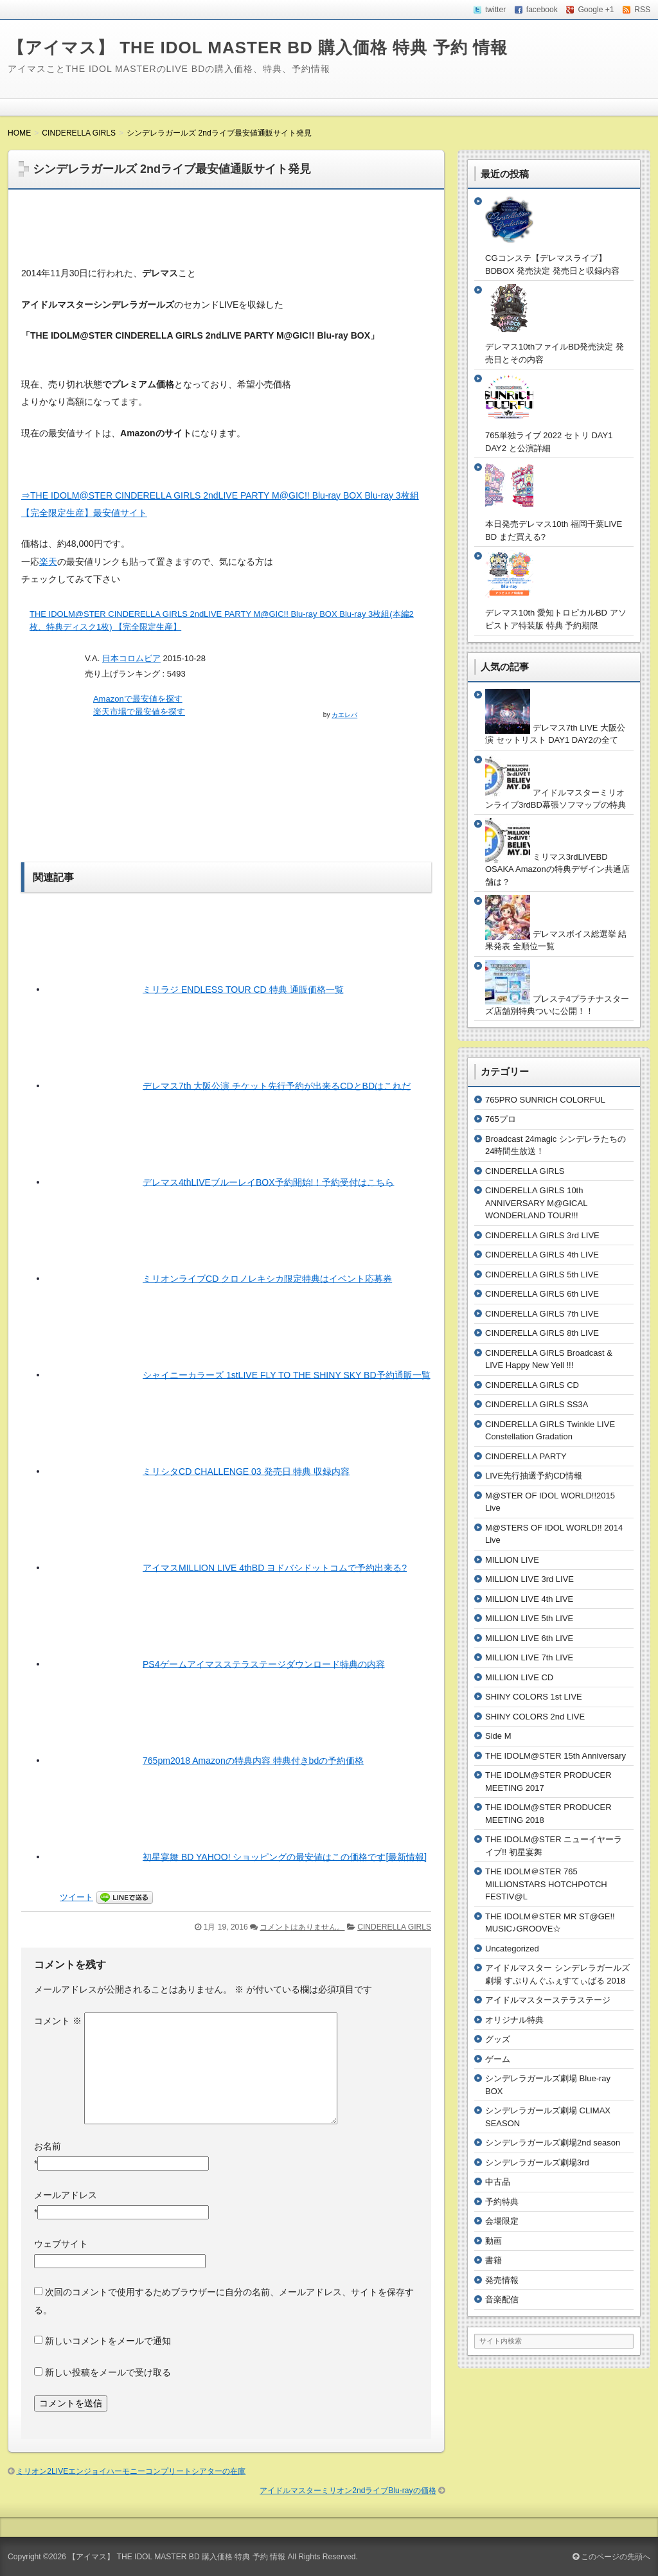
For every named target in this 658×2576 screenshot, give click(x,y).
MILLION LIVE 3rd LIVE (529, 1579)
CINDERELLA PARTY (526, 1456)
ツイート (76, 1897)
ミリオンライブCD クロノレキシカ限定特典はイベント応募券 (267, 1278)
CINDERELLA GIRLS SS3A (536, 1404)
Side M (498, 1736)
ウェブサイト (61, 2244)
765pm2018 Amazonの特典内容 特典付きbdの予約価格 (253, 1760)
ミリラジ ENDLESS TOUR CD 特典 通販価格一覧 (243, 989)
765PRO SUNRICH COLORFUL (545, 1100)
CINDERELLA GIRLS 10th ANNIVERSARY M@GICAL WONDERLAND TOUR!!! (536, 1203)
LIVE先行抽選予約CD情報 (533, 1475)
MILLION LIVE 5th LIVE (529, 1618)
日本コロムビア (131, 658)
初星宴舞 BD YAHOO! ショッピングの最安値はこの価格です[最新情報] (285, 1856)
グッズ (497, 2039)
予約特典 (502, 2202)
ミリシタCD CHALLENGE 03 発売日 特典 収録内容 (246, 1471)
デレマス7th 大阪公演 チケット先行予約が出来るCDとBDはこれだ (277, 1085)
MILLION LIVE (512, 1560)
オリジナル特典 (514, 2020)
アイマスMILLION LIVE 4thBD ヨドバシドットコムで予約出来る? (275, 1567)
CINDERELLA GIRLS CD (532, 1385)
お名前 (47, 2146)
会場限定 (502, 2221)
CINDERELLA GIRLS (394, 1927)
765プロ (500, 1119)
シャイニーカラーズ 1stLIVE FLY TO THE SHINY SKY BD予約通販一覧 (287, 1374)
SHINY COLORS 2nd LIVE (535, 1716)
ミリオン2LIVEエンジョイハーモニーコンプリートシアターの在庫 (130, 2471)
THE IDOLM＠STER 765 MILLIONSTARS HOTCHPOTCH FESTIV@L (546, 1884)
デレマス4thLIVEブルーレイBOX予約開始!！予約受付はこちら (268, 1182)
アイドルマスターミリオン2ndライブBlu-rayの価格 (348, 2490)
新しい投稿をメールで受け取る (108, 2372)
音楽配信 (502, 2299)
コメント (58, 2021)
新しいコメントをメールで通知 (108, 2341)
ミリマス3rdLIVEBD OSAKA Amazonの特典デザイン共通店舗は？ (557, 869)
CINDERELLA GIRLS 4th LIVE (542, 1254)
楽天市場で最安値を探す (139, 711)
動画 (493, 2241)
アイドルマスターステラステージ (547, 2000)
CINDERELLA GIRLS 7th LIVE (542, 1314)
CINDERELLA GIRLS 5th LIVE (542, 1274)
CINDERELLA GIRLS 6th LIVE (542, 1294)
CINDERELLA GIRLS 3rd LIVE (542, 1235)
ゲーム (497, 2059)
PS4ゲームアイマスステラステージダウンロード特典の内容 (264, 1663)
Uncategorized (512, 1948)
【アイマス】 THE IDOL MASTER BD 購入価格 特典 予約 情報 (258, 47)
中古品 (497, 2182)
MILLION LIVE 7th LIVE (529, 1657)
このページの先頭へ (611, 2556)
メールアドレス (65, 2195)
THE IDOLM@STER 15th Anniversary (555, 1756)
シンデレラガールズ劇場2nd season (552, 2142)
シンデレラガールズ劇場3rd (537, 2162)
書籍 (493, 2260)
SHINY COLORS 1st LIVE (533, 1696)
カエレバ (344, 714)
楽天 (48, 561)
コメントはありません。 (302, 1927)
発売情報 (502, 2280)
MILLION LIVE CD (519, 1677)
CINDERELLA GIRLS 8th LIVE (542, 1333)
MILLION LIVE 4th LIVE (529, 1599)
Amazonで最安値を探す (137, 699)
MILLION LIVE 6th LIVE (529, 1638)
